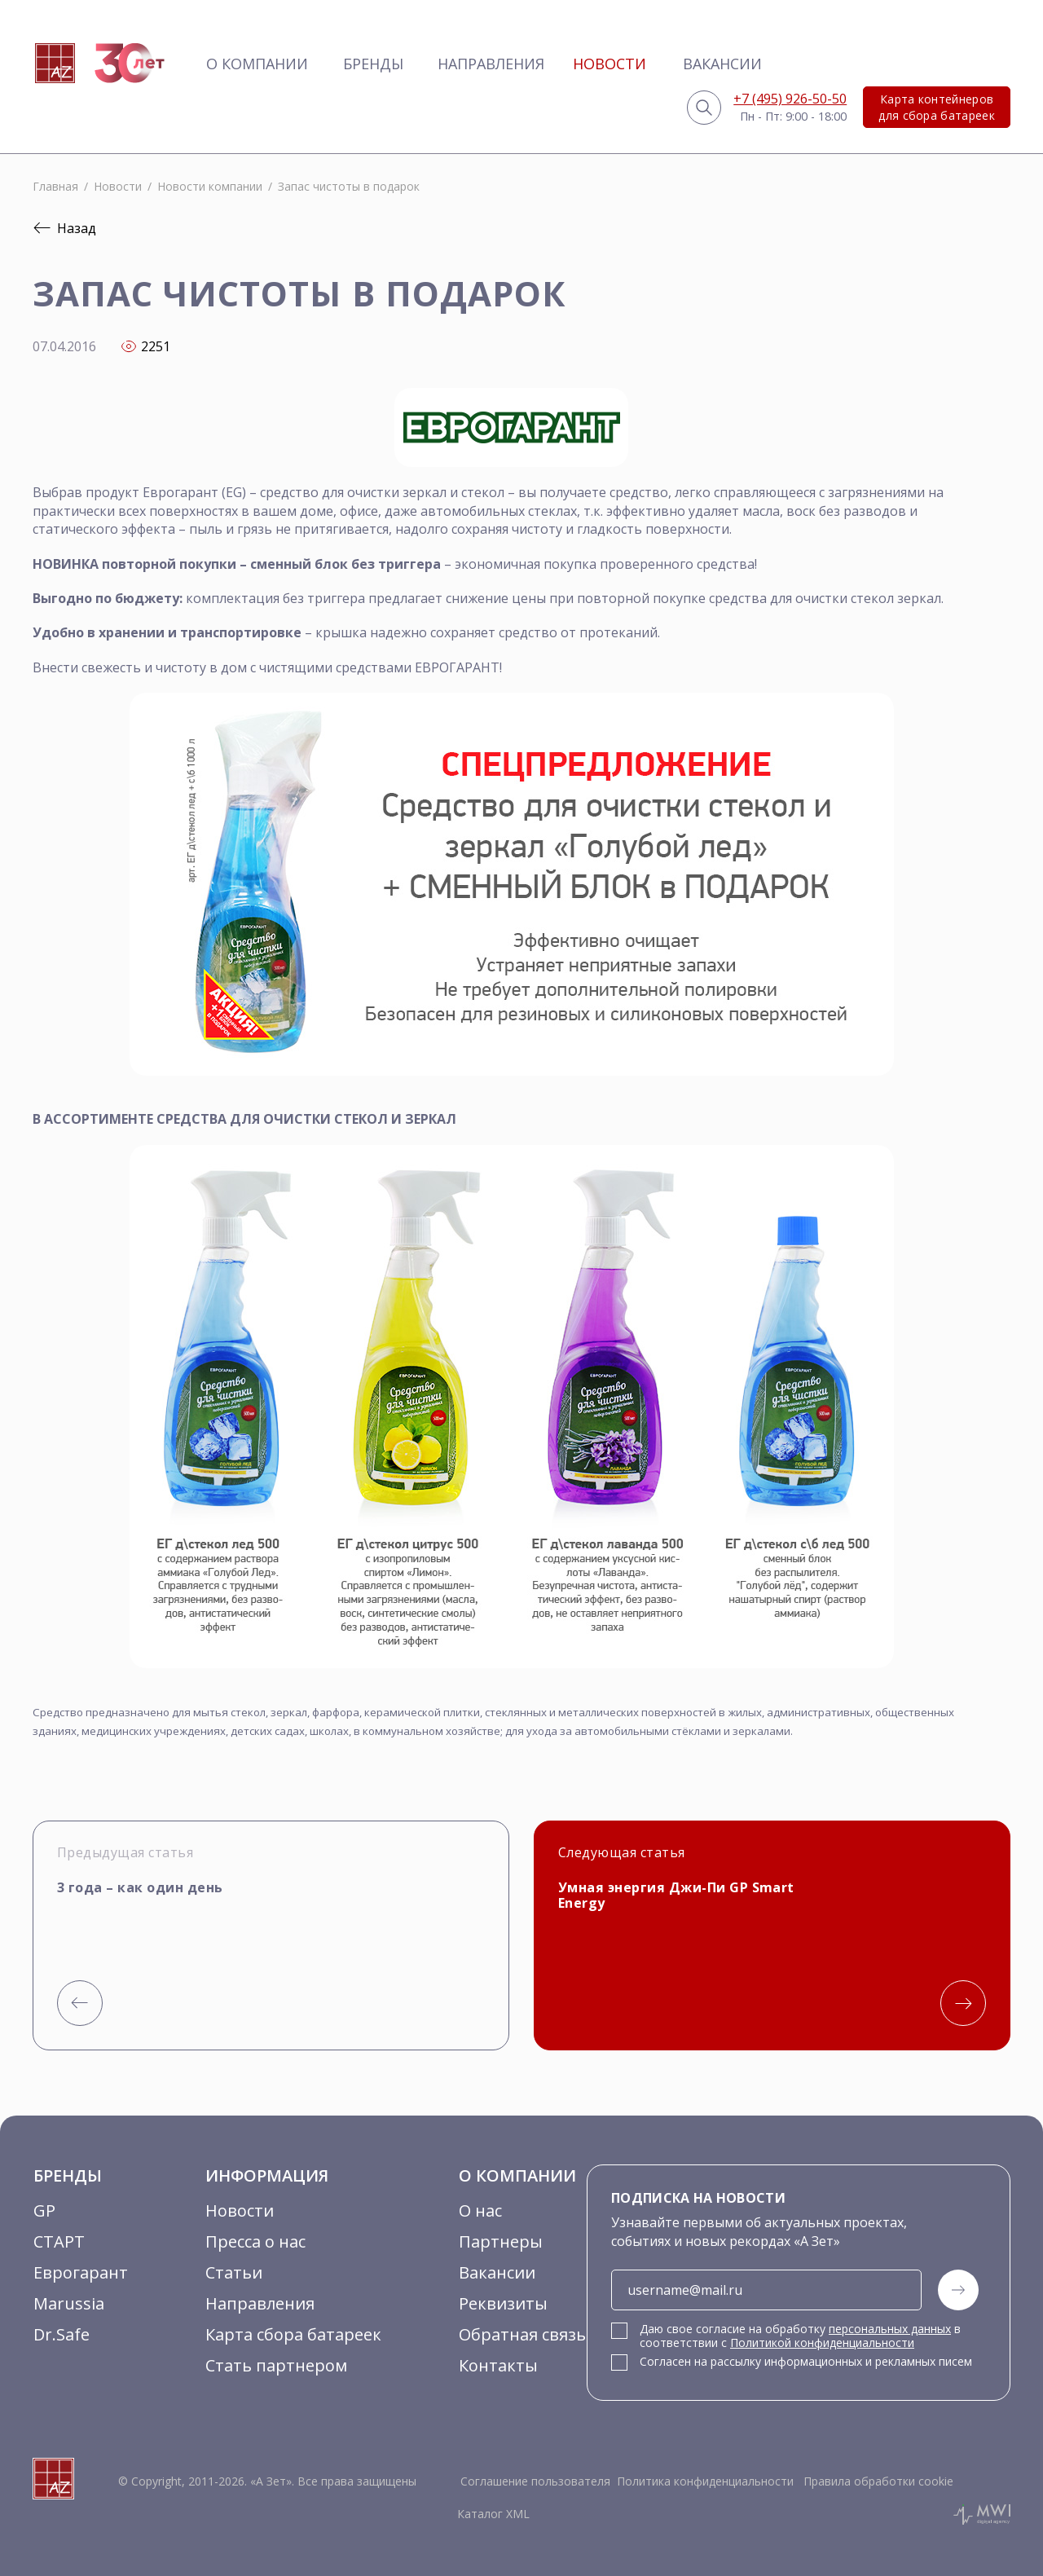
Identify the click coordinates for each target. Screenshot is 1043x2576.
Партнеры (501, 2241)
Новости (609, 63)
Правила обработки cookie (876, 2481)
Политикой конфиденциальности (822, 2342)
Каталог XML (493, 2513)
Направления (491, 63)
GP (44, 2211)
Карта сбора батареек (293, 2334)
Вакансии (722, 63)
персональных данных (890, 2328)
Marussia (68, 2303)
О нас (480, 2211)
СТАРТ (59, 2241)
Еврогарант (80, 2272)
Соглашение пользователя (535, 2481)
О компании (257, 63)
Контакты (498, 2365)
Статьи (233, 2272)
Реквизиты (503, 2303)
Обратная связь (522, 2334)
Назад (64, 228)
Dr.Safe (61, 2334)
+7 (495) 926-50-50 (790, 99)
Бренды (373, 63)
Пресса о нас (255, 2241)
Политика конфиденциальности (705, 2481)
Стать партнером (276, 2365)
